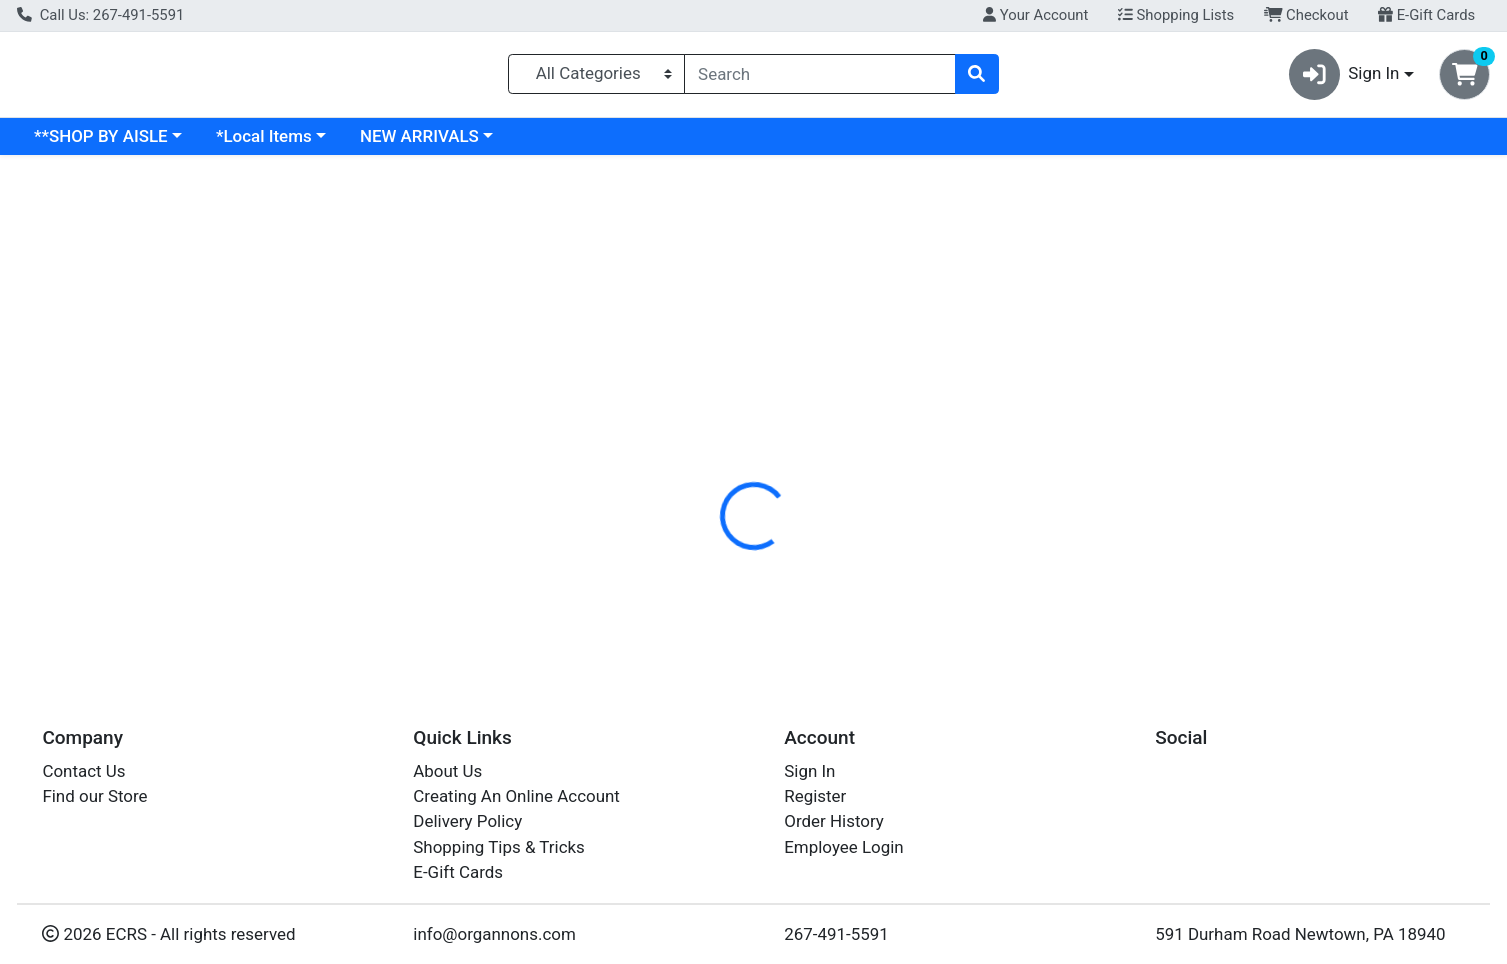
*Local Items (437, 144)
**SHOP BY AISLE (274, 144)
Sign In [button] (1344, 78)
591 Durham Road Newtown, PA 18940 (1300, 934)
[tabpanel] (1067, 557)
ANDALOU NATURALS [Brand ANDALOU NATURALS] (914, 561)
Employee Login (843, 847)
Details (684, 435)
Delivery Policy (467, 821)
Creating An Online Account (516, 796)
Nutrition (772, 435)
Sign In (809, 771)
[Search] (819, 78)
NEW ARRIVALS (592, 144)
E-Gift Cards (1426, 15)
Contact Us (83, 771)
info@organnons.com (494, 934)
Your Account (1035, 15)
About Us (447, 771)
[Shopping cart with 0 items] (1464, 78)
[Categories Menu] (596, 78)
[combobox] (819, 78)
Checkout (1306, 15)
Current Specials (96, 144)
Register (815, 796)
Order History (834, 821)
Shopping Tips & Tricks (499, 847)
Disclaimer (873, 435)
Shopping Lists (1176, 15)
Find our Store (94, 796)
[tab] (684, 434)
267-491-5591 (836, 934)
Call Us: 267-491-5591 (100, 15)
